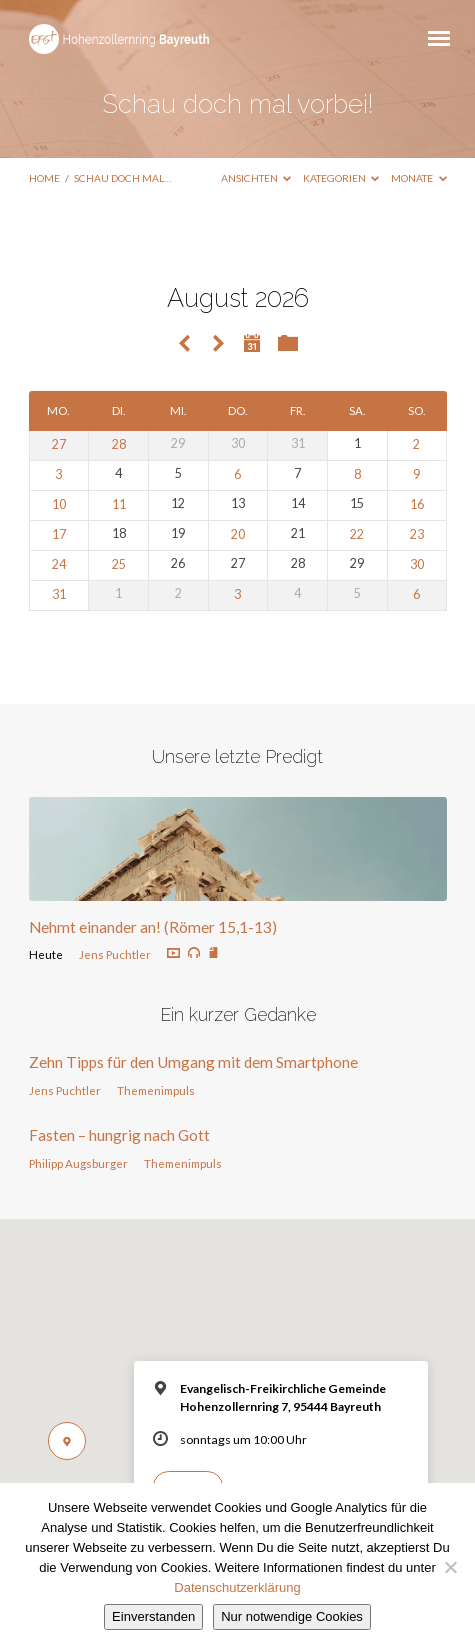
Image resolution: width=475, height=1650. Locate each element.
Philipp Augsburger (78, 1163)
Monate (419, 178)
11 (119, 504)
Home (44, 178)
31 (59, 594)
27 (59, 444)
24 (59, 564)
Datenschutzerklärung (237, 1587)
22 (357, 534)
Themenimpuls (156, 1090)
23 (417, 534)
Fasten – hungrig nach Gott (119, 1135)
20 (238, 534)
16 (417, 504)
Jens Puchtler (115, 954)
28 (119, 444)
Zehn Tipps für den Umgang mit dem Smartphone (193, 1062)
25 (119, 564)
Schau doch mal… (122, 178)
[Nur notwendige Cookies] (450, 1567)
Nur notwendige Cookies (292, 1616)
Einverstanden (153, 1616)
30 (417, 564)
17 (59, 534)
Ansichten (256, 178)
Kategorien (341, 178)
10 (59, 504)
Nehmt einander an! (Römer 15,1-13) (153, 927)
